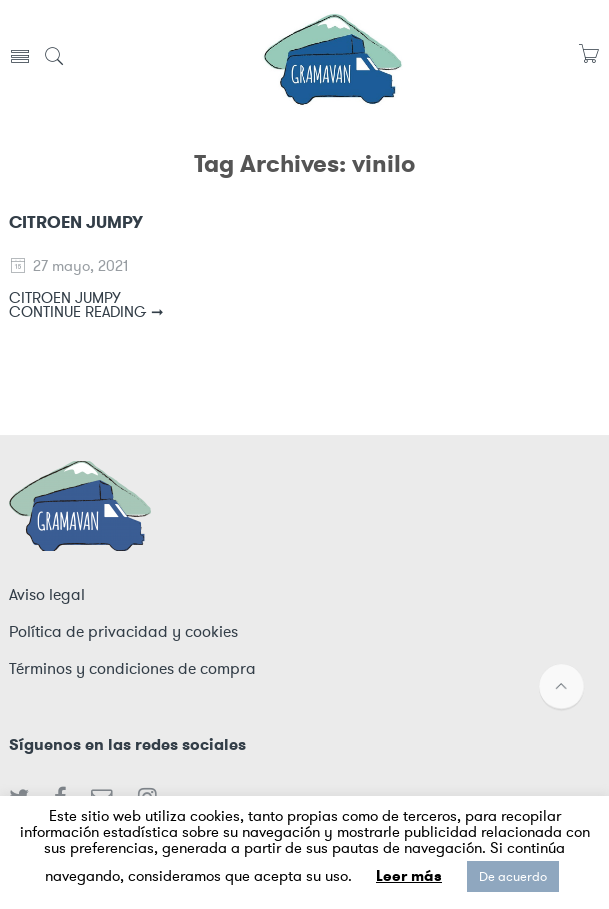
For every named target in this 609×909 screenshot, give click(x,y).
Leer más (409, 876)
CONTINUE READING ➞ (86, 312)
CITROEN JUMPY (76, 222)
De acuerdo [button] (513, 876)
